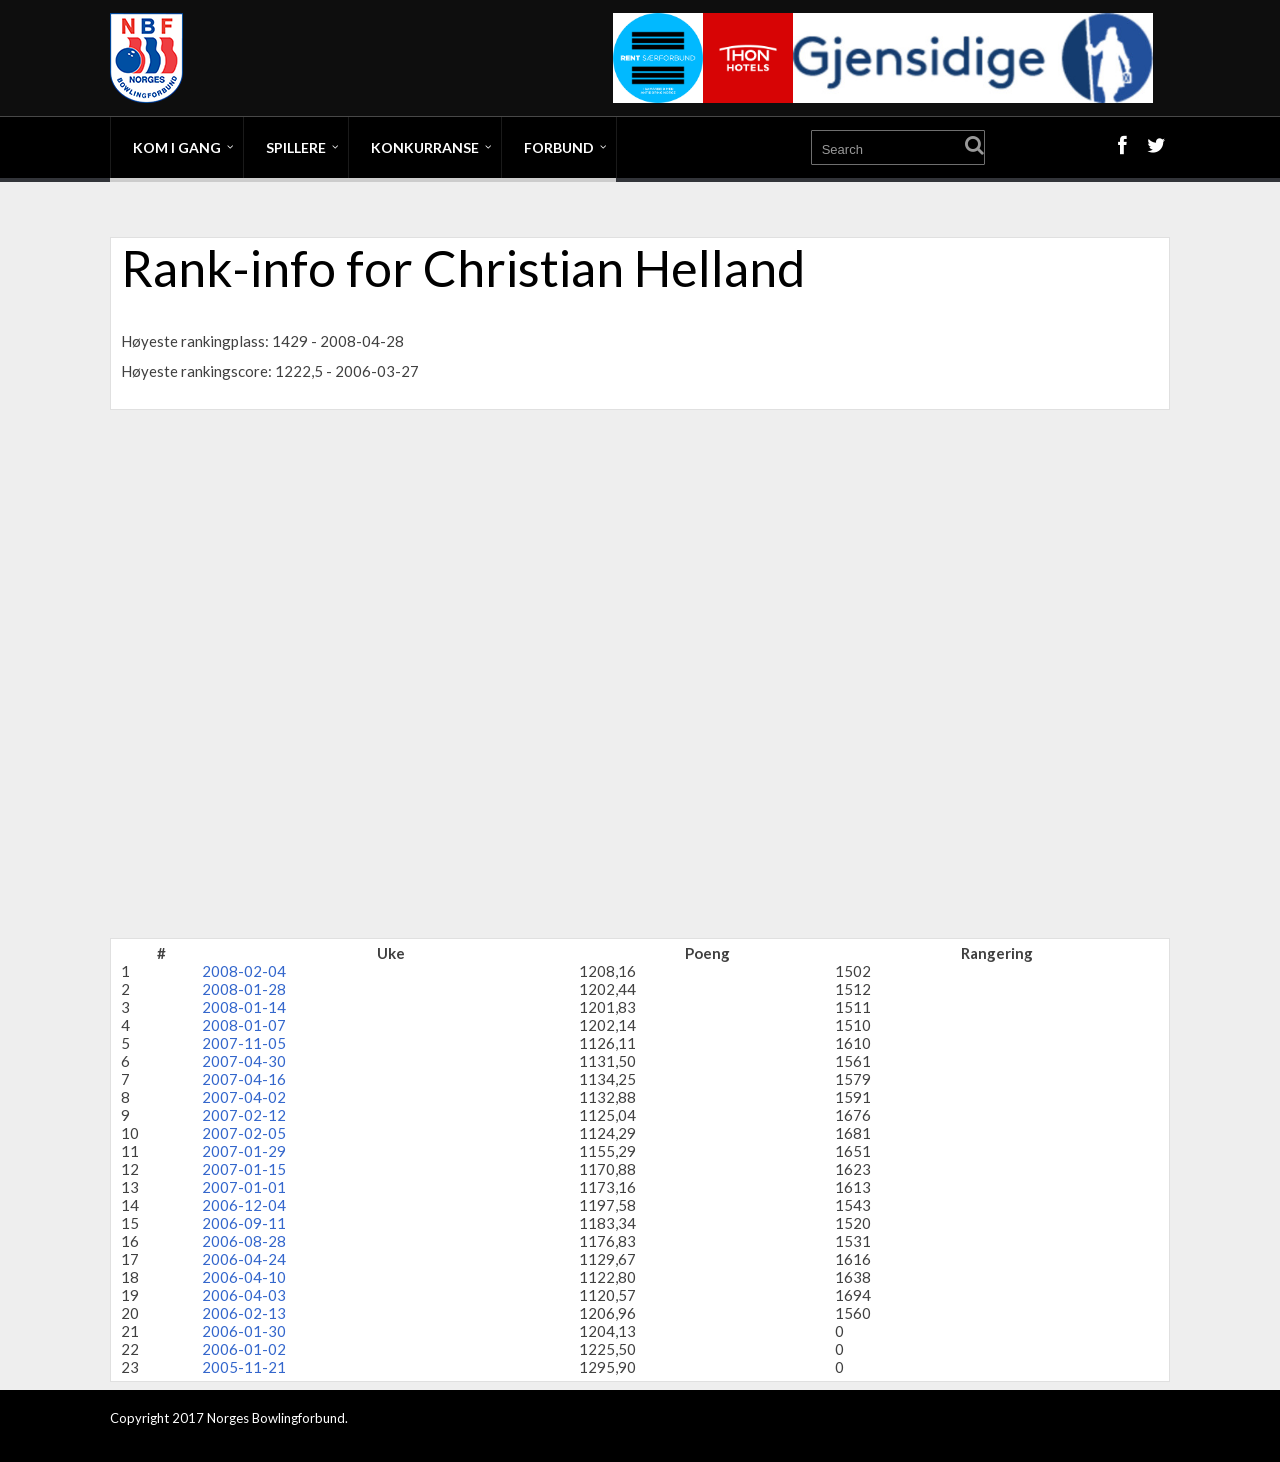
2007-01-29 (244, 1151)
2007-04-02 (244, 1097)
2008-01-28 (244, 989)
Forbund (559, 147)
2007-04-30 (244, 1061)
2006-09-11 (244, 1223)
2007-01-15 (244, 1169)
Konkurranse (425, 147)
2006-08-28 (244, 1241)
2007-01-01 (244, 1187)
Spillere (296, 147)
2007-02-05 (244, 1133)
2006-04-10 (244, 1277)
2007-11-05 (244, 1043)
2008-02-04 (244, 971)
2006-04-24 (244, 1259)
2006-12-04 (244, 1205)
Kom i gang (177, 147)
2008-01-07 (244, 1025)
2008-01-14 (244, 1007)
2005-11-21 (244, 1367)
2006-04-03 (244, 1295)
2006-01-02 (244, 1349)
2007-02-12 (244, 1115)
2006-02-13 (244, 1313)
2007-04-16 (244, 1079)
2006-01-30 (244, 1331)
